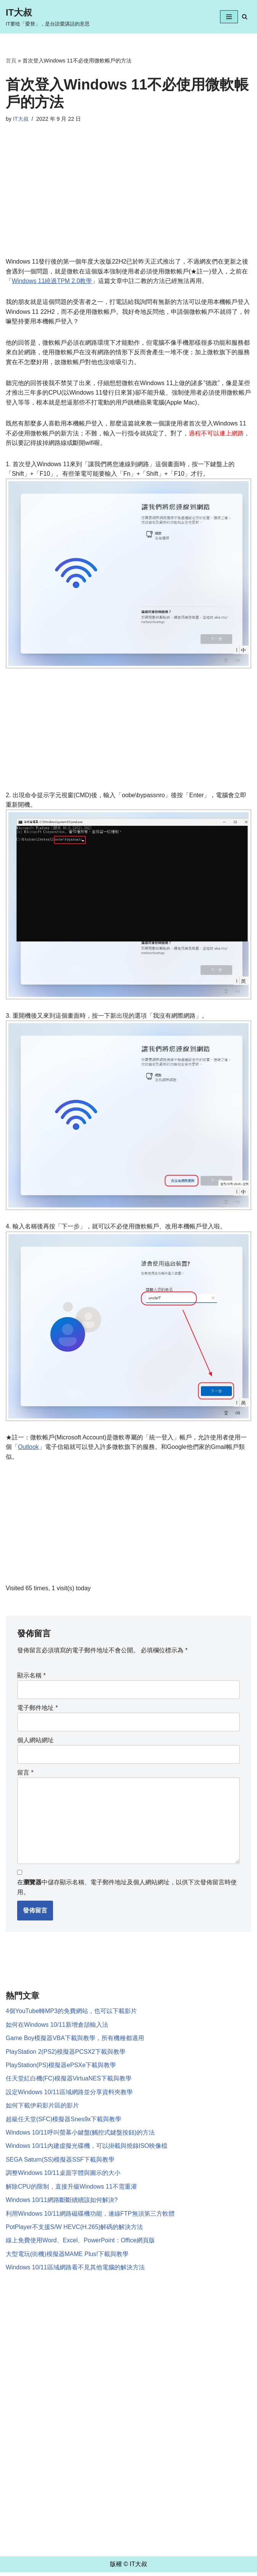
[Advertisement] (128, 199)
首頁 (11, 61)
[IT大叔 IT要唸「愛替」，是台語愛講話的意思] (48, 16)
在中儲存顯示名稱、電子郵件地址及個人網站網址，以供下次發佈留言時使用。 (127, 1890)
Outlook (28, 1448)
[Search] (244, 16)
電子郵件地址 (37, 1709)
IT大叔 (21, 119)
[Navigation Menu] (229, 16)
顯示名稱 (31, 1677)
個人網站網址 (35, 1742)
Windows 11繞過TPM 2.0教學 (52, 281)
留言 (25, 1774)
